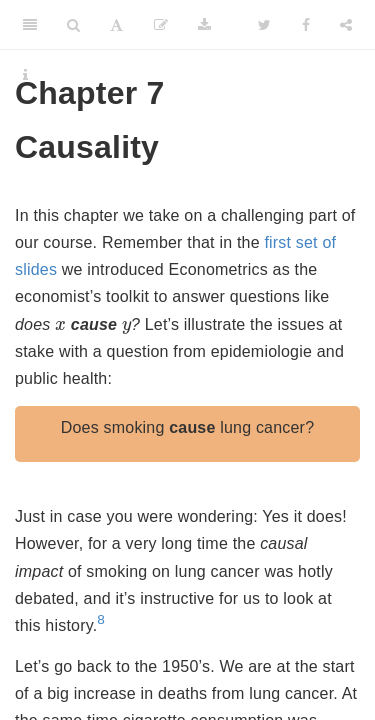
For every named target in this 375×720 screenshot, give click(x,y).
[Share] (346, 25)
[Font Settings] (116, 25)
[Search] (73, 25)
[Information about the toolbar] (25, 75)
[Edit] (161, 25)
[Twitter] (264, 25)
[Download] (204, 25)
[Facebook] (306, 25)
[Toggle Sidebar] (30, 25)
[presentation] (60, 324)
